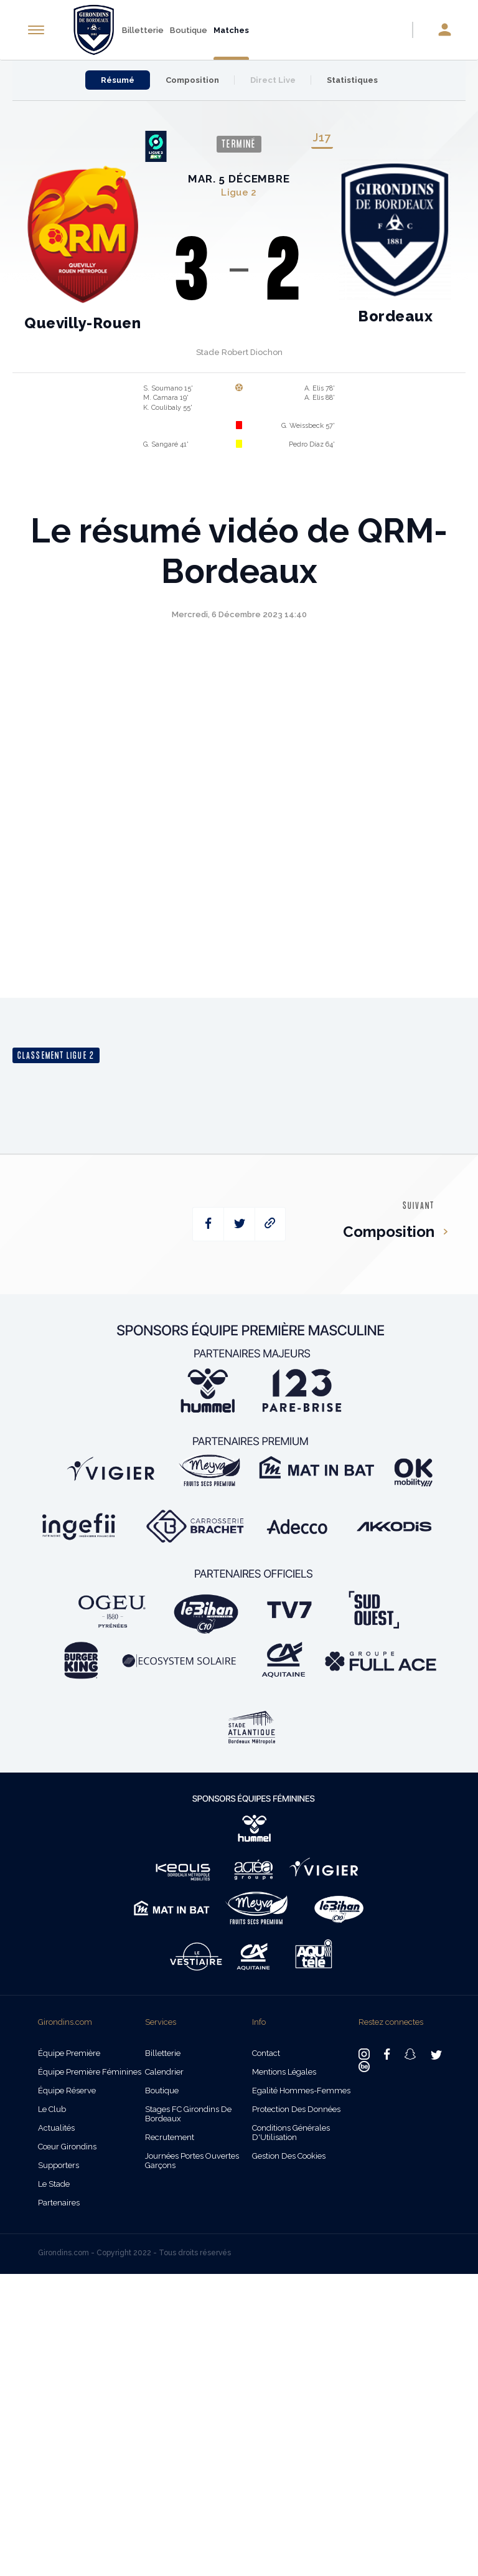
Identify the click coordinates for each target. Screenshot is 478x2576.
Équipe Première (69, 2355)
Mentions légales (284, 2374)
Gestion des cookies (289, 2458)
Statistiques (352, 80)
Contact (266, 2355)
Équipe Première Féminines (89, 2374)
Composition (192, 80)
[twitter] (239, 1526)
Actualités (56, 2430)
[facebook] (208, 1526)
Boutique (188, 30)
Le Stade (54, 2486)
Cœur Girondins (67, 2448)
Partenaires (59, 2504)
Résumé (117, 80)
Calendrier (164, 2374)
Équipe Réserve (67, 2392)
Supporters (58, 2467)
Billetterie (143, 30)
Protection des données (296, 2411)
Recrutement (169, 2439)
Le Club (52, 2411)
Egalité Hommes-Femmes (301, 2392)
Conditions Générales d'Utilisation (291, 2434)
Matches (231, 30)
